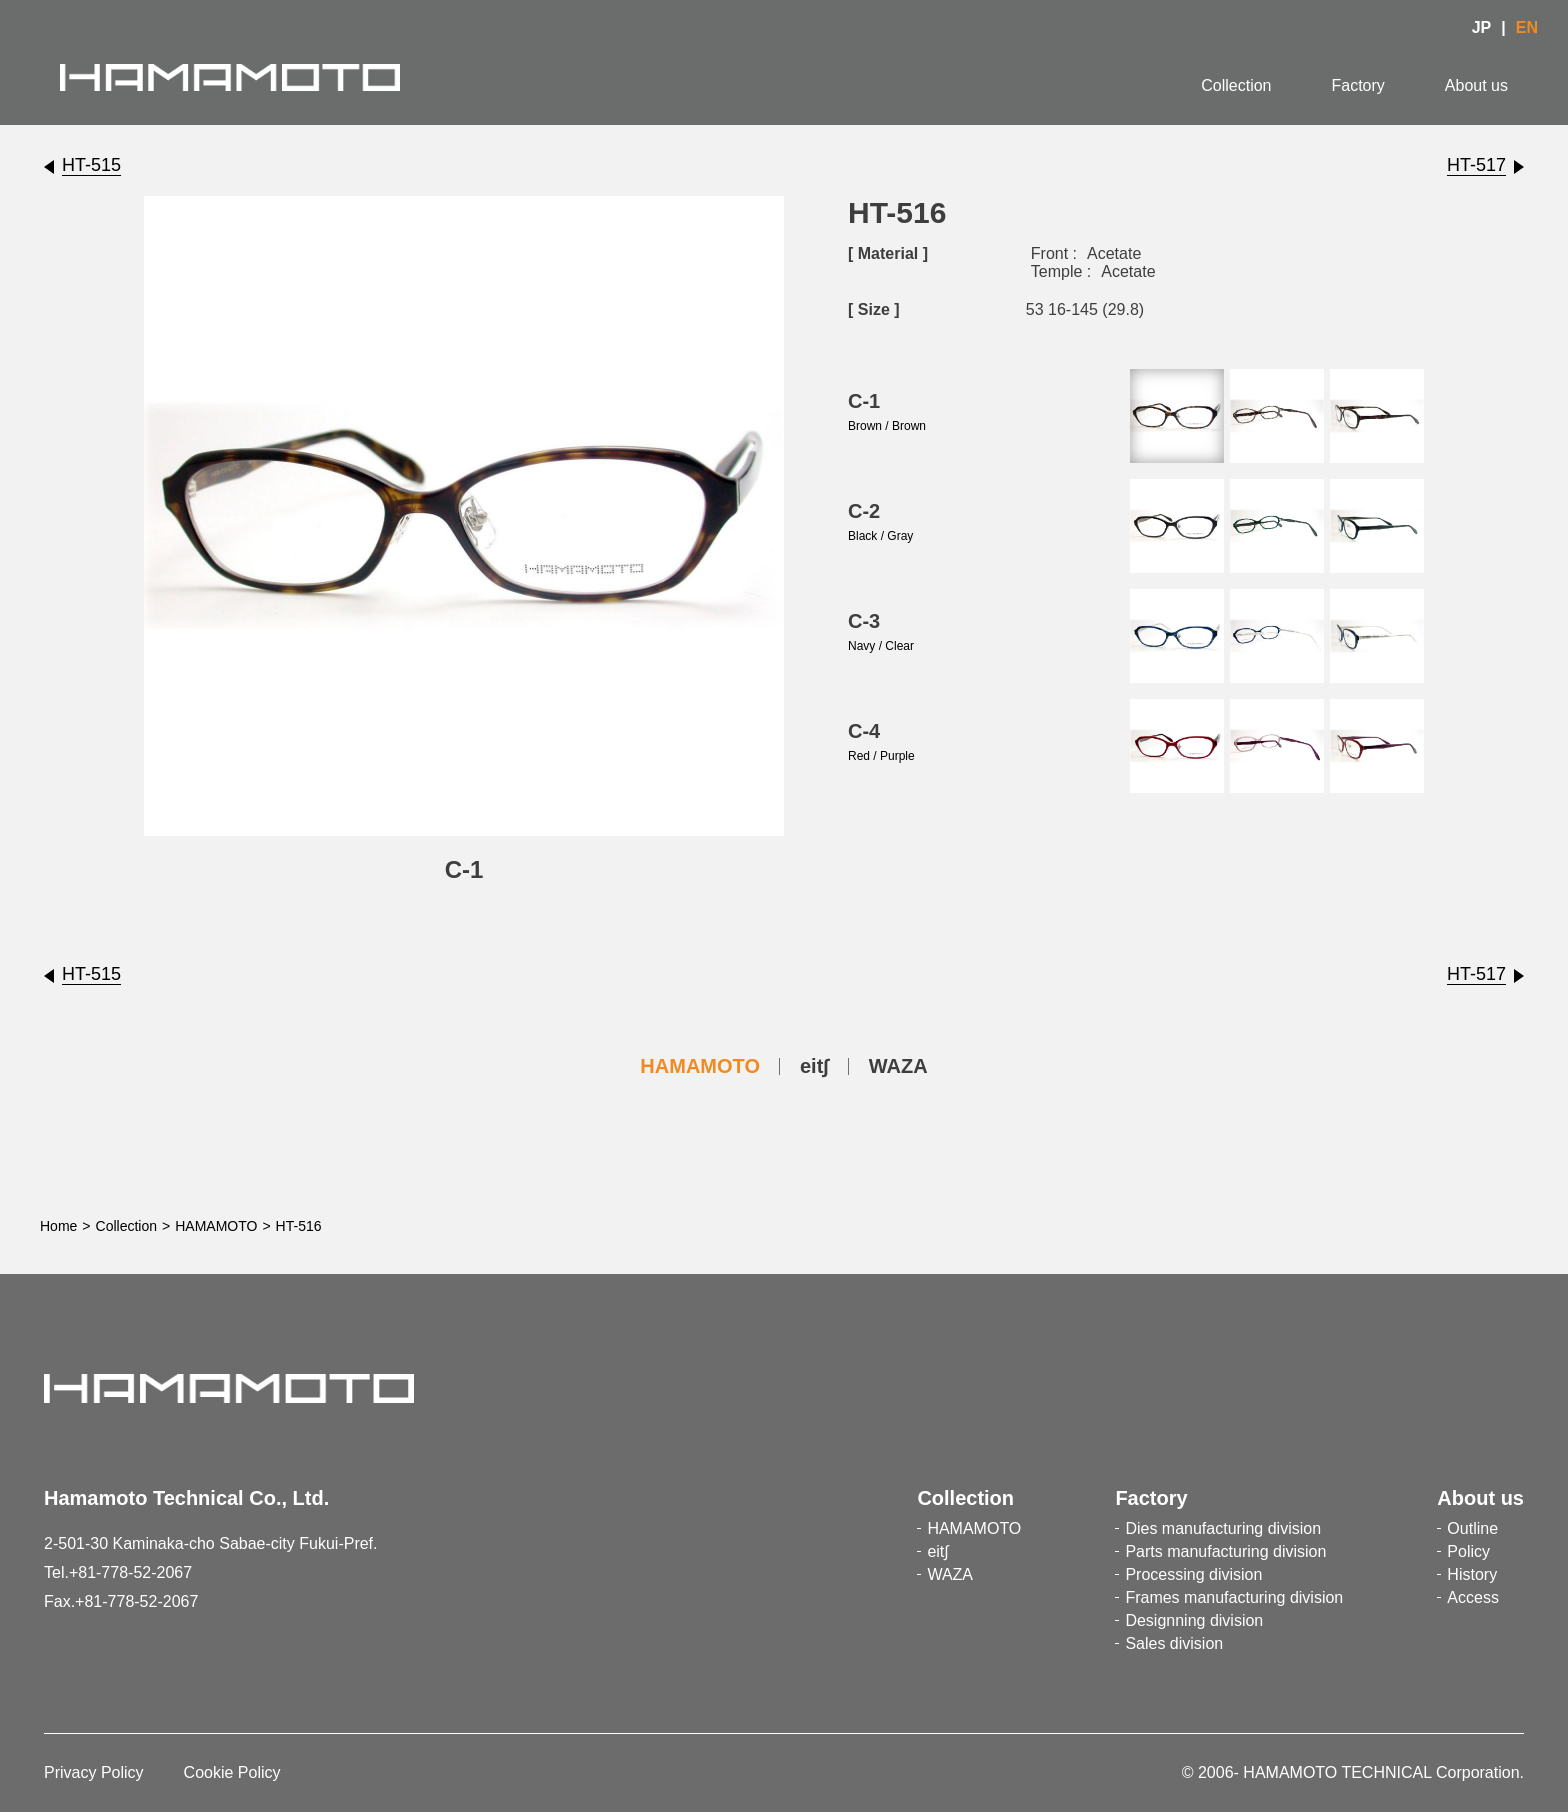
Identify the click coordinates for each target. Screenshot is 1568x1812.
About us (1476, 85)
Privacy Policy (94, 1772)
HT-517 (1476, 165)
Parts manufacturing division (1225, 1551)
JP (1482, 27)
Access (1473, 1597)
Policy (1468, 1551)
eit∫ (814, 1066)
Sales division (1174, 1643)
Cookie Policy (232, 1772)
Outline (1472, 1528)
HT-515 (91, 165)
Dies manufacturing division (1223, 1528)
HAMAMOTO (700, 1066)
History (1472, 1574)
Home (58, 1226)
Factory (1358, 85)
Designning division (1194, 1620)
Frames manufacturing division (1234, 1597)
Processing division (1193, 1574)
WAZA (898, 1066)
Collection (1236, 85)
